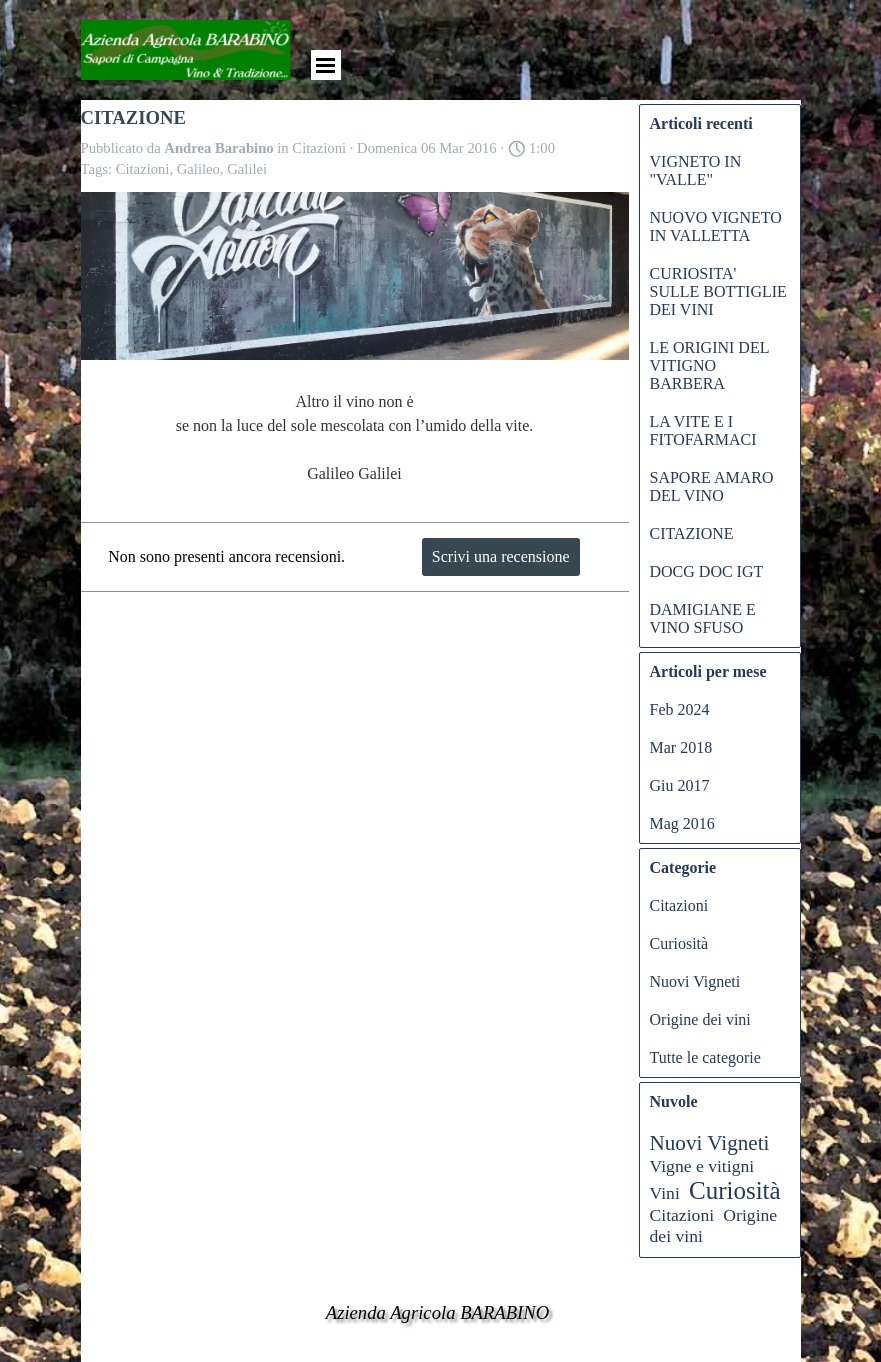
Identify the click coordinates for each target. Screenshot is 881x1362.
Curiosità (679, 943)
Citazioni (143, 169)
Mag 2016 (682, 823)
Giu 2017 (680, 785)
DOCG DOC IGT (707, 571)
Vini (665, 1193)
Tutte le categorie (705, 1057)
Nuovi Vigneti (695, 981)
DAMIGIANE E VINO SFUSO (703, 618)
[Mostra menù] (326, 65)
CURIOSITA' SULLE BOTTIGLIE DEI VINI (718, 291)
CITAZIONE (692, 533)
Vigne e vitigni (702, 1166)
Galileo (198, 169)
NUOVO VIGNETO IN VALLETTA (716, 226)
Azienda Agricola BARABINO (438, 1312)
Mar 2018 (681, 747)
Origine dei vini (700, 1019)
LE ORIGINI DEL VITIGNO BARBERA (709, 365)
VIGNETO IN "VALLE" (696, 170)
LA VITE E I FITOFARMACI (703, 430)
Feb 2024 (680, 709)
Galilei (247, 169)
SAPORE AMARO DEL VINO (712, 486)
